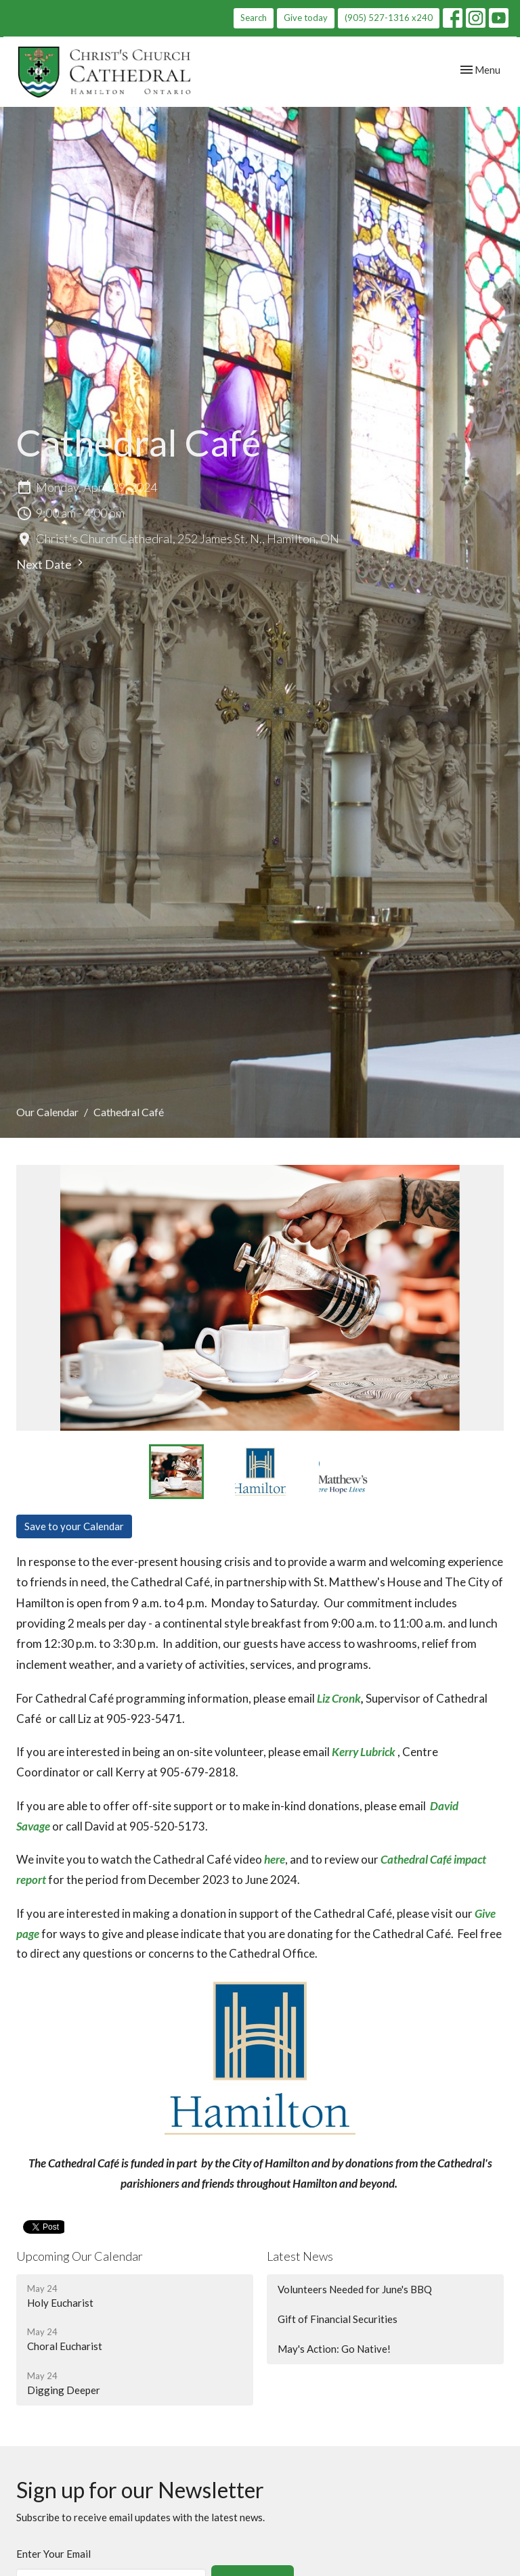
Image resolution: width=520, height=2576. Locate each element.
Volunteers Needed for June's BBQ (355, 2289)
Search (253, 17)
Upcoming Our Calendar (79, 2256)
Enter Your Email (53, 2554)
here (274, 1859)
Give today (306, 17)
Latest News (300, 2256)
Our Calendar (47, 1111)
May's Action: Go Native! (334, 2349)
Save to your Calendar (74, 1526)
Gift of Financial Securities (337, 2319)
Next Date (51, 564)
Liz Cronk (339, 1698)
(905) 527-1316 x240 (389, 17)
